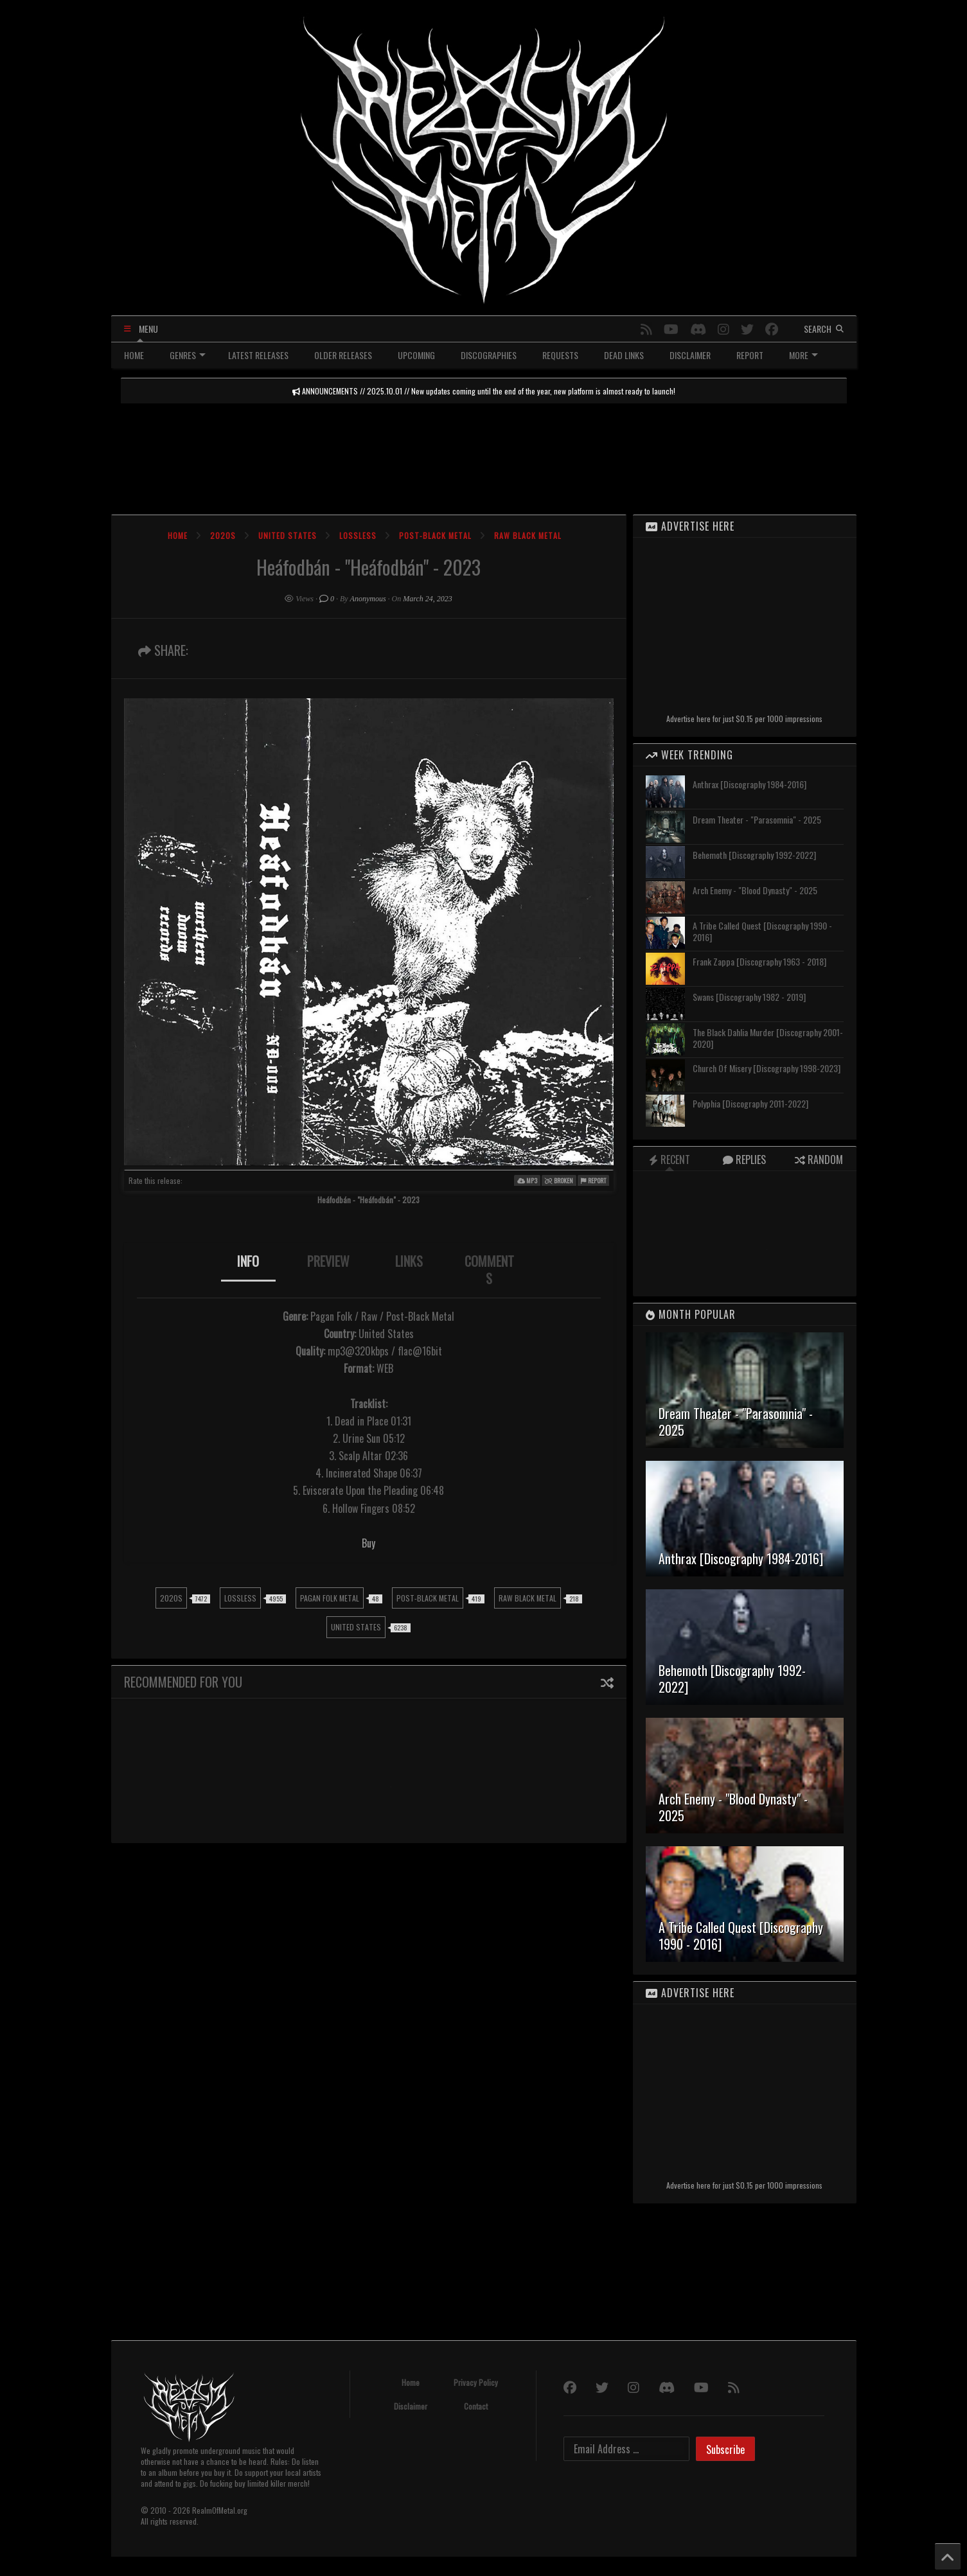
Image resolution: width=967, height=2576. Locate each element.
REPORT (749, 355)
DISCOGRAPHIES (489, 355)
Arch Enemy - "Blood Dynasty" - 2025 (755, 890)
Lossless (358, 535)
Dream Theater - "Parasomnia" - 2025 (757, 819)
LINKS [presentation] (409, 1261)
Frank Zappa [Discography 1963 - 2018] (759, 961)
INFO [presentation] (248, 1261)
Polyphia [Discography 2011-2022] (750, 1103)
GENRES (188, 355)
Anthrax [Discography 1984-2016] (749, 784)
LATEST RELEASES (258, 355)
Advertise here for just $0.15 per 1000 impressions (744, 718)
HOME (134, 355)
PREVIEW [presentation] (328, 1261)
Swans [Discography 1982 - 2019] (749, 996)
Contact (476, 2406)
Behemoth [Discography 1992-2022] (754, 854)
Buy (368, 1543)
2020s (223, 535)
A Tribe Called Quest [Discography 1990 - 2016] (762, 931)
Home (178, 535)
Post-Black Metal (435, 535)
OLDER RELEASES (343, 355)
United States (287, 535)
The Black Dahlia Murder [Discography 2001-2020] (768, 1037)
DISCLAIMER (690, 355)
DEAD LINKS (624, 355)
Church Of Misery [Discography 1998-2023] (766, 1068)
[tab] (248, 1270)
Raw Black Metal (528, 535)
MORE (803, 355)
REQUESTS (560, 355)
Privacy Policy (476, 2382)
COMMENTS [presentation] (489, 1269)
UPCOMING (416, 355)
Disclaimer (410, 2406)
